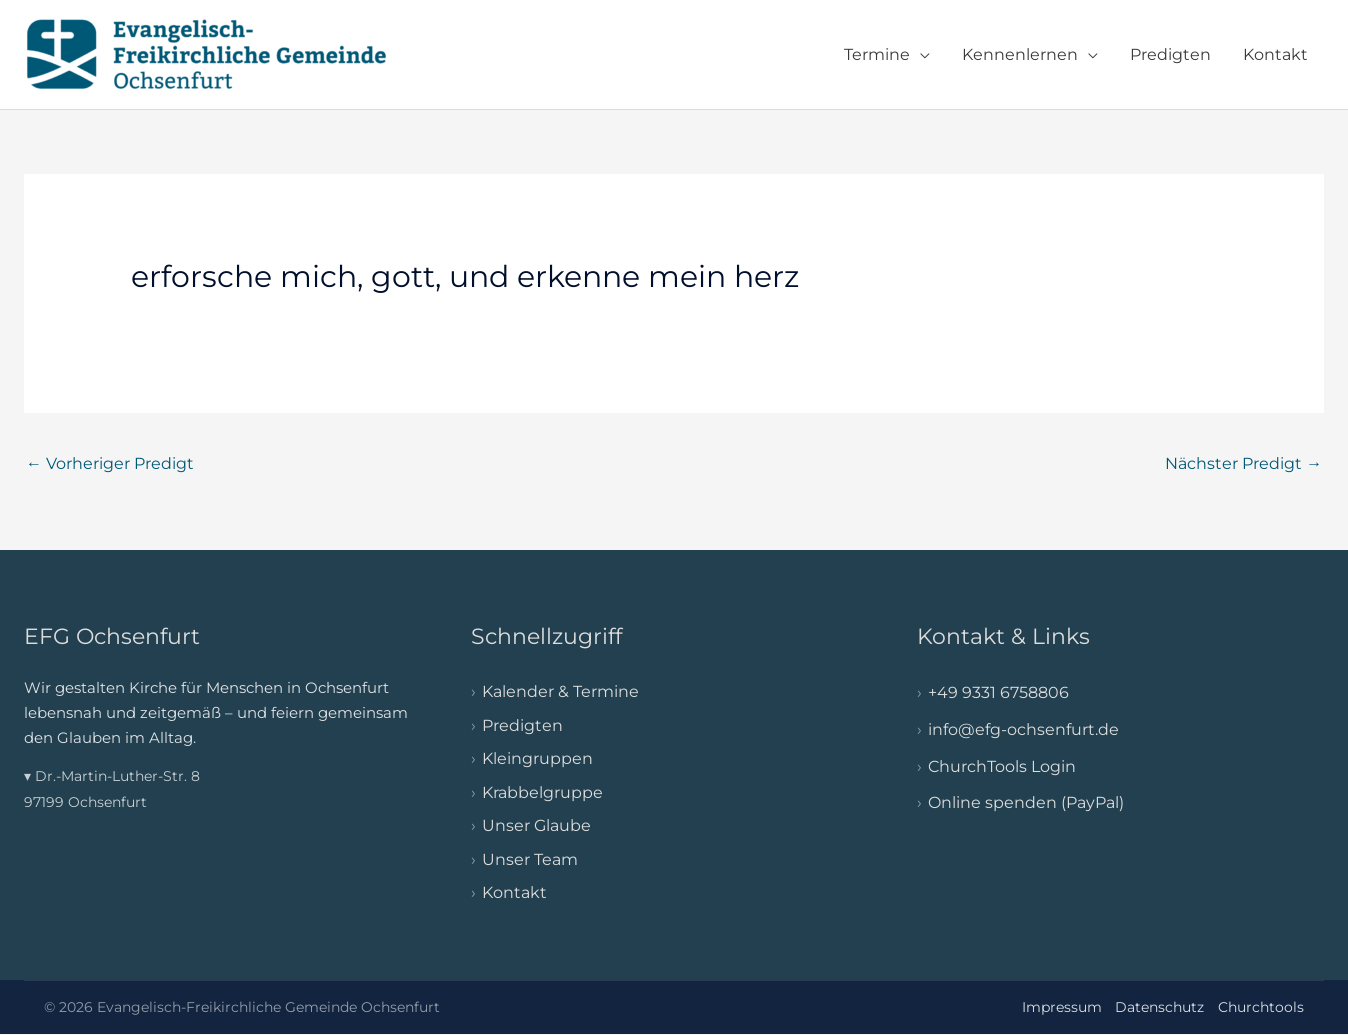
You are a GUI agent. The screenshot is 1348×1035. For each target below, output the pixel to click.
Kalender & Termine (560, 691)
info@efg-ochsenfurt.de (1023, 729)
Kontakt (1275, 54)
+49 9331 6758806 (998, 692)
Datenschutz (1159, 1007)
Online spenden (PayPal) (1026, 803)
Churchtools (1261, 1007)
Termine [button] (877, 54)
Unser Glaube (536, 826)
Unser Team (530, 859)
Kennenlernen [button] (1020, 54)
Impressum (1062, 1007)
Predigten (1170, 54)
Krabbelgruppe (542, 792)
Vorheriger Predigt (110, 463)
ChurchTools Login (1002, 766)
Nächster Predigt (1243, 463)
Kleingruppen (537, 758)
